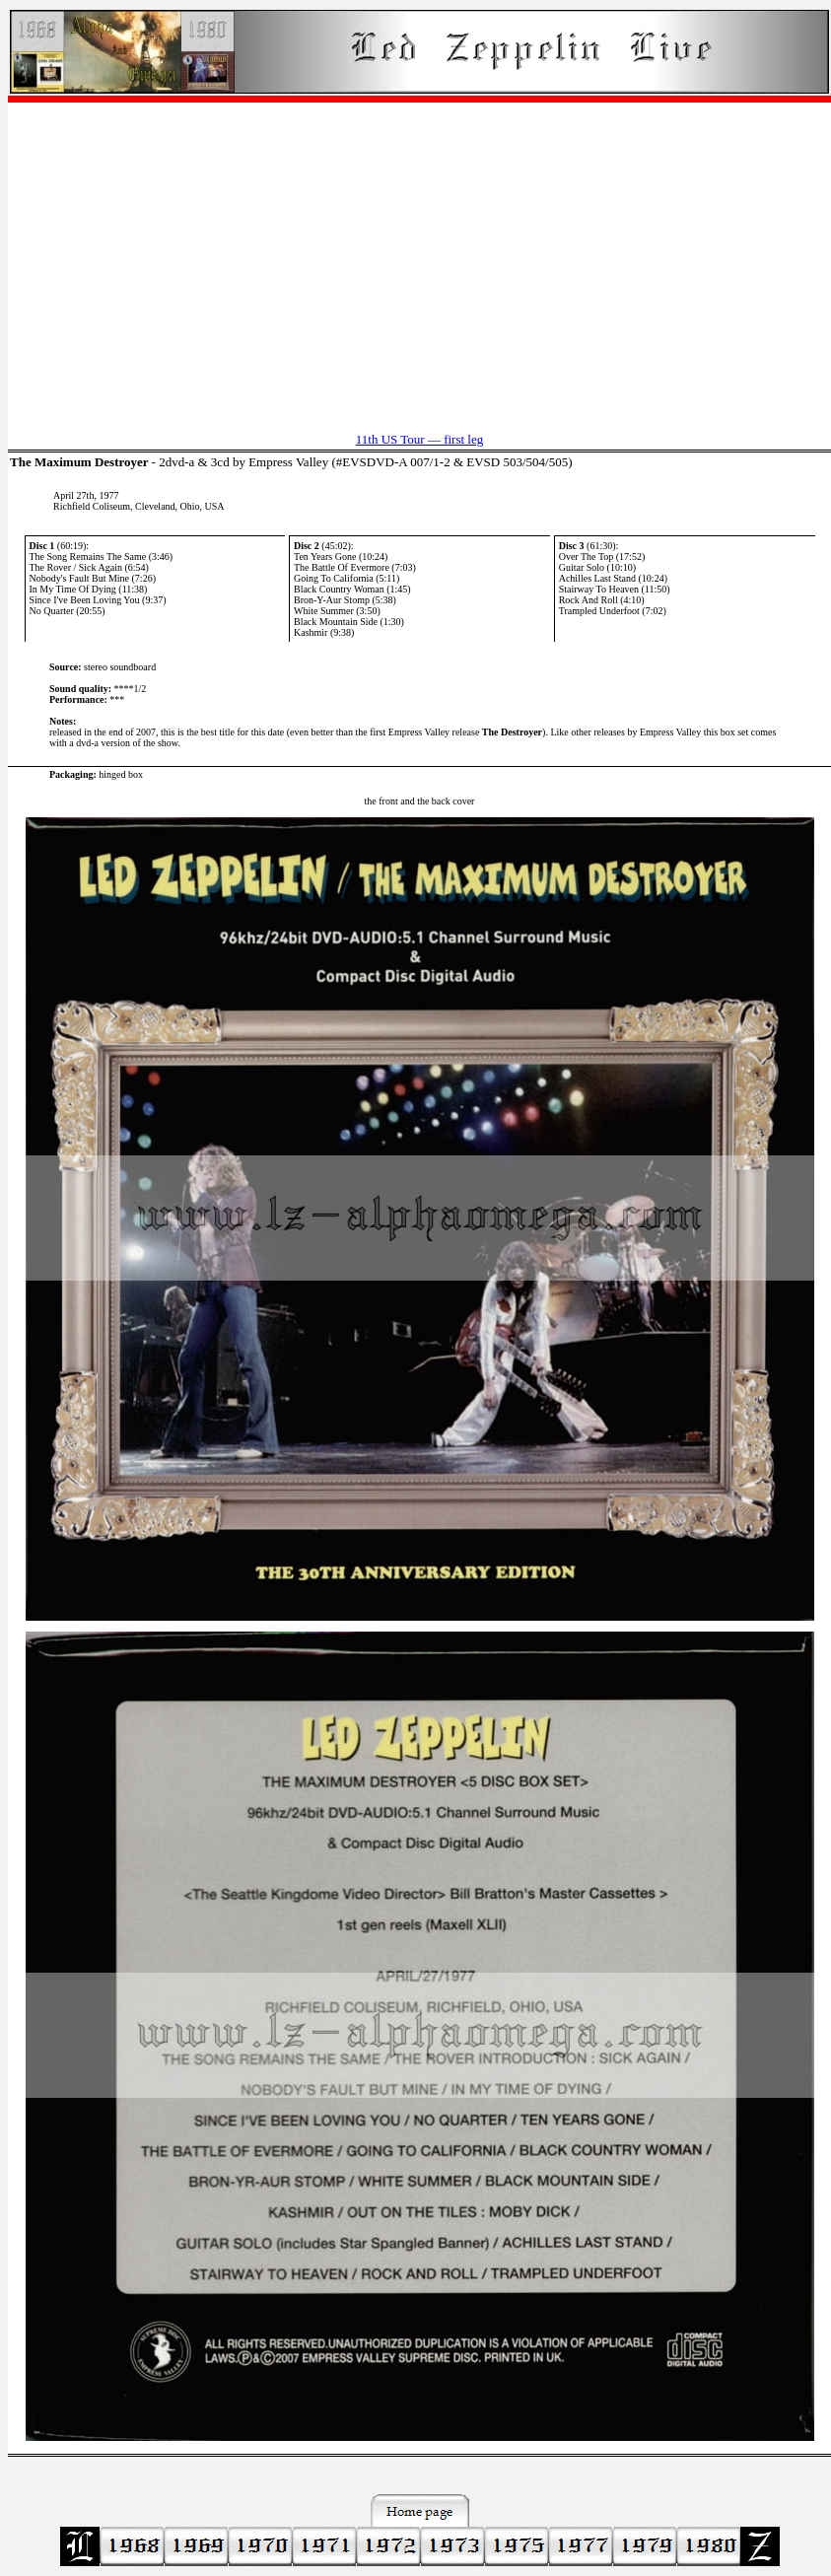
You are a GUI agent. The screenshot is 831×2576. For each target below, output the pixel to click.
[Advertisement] (419, 257)
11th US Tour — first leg (419, 439)
